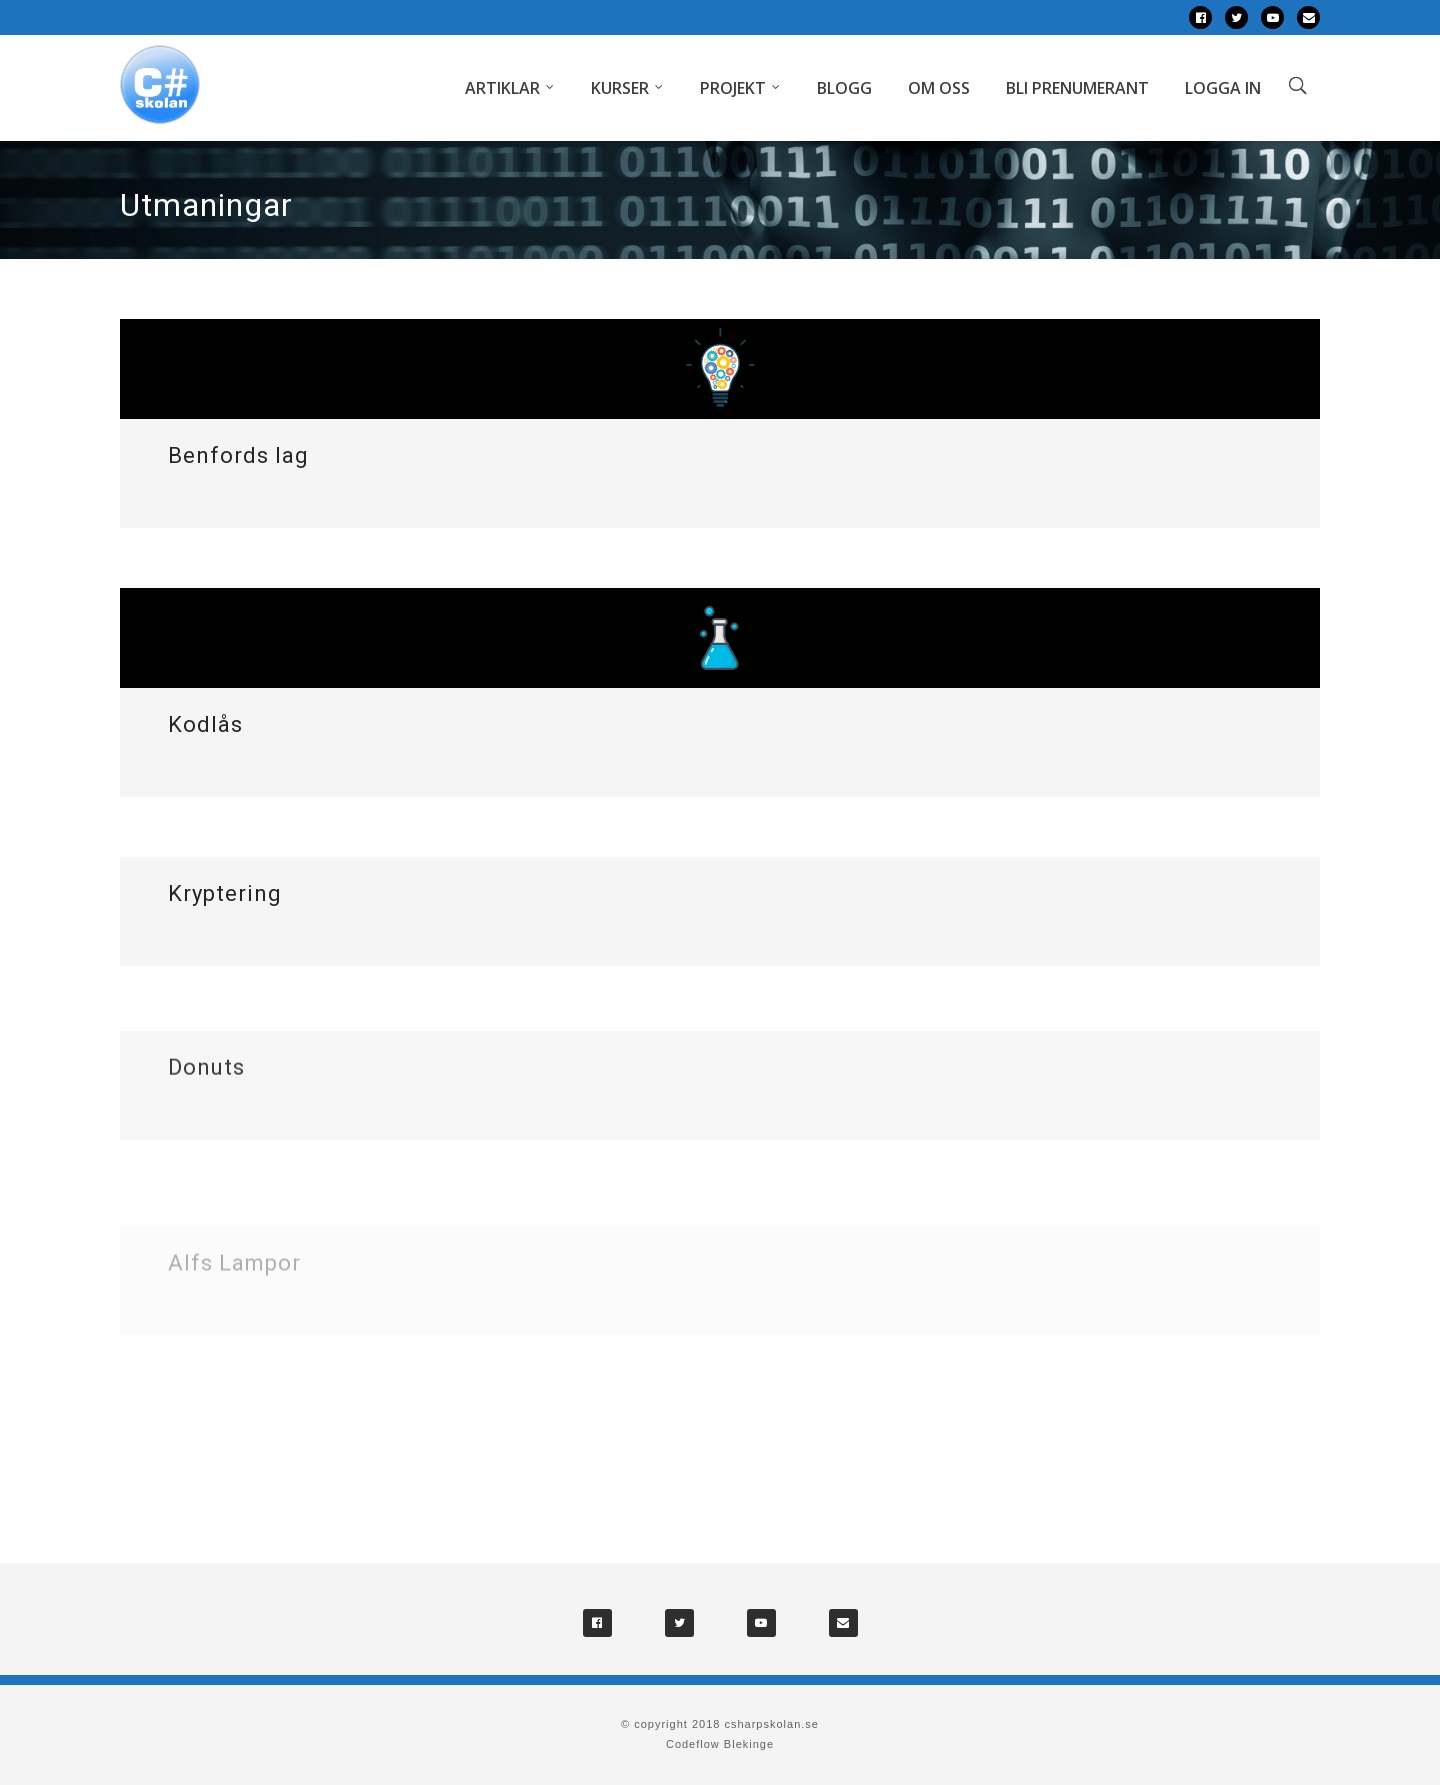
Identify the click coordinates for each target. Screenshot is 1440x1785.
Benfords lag (238, 455)
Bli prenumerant (1077, 88)
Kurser (620, 88)
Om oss (939, 88)
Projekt (733, 88)
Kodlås (205, 724)
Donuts (206, 1084)
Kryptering (225, 896)
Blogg (844, 88)
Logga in (1223, 88)
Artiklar (502, 88)
